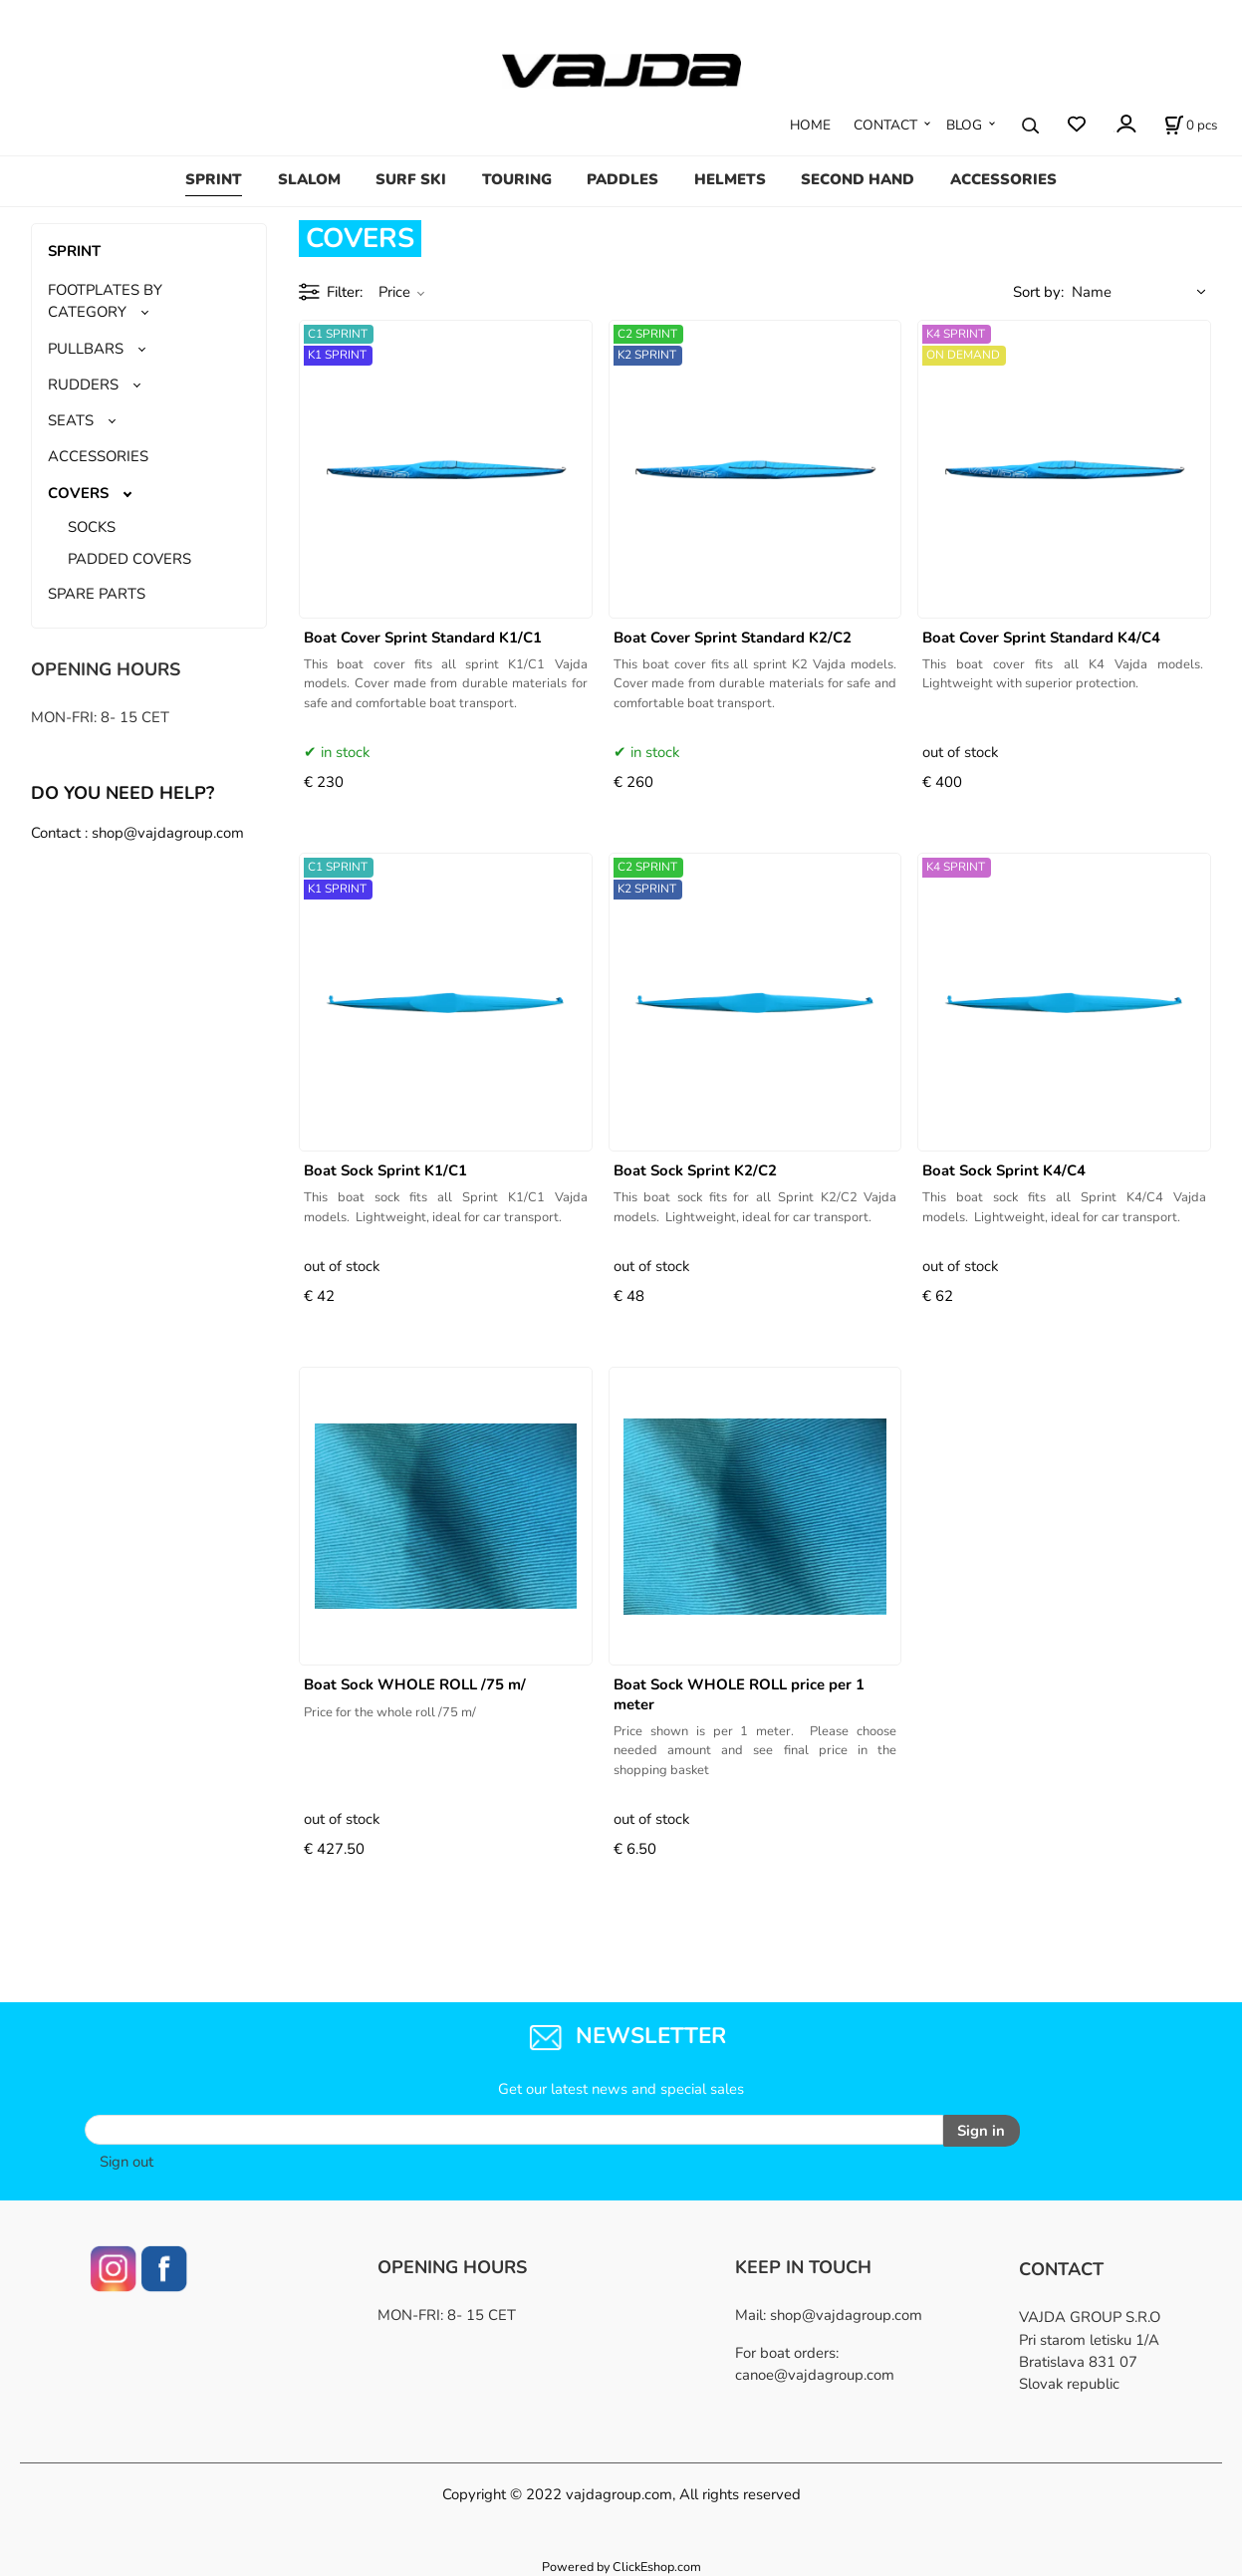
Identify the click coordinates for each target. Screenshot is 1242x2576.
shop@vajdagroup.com (846, 2314)
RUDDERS (83, 384)
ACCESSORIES (1003, 179)
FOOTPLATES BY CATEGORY (105, 301)
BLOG (964, 125)
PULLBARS (86, 349)
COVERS (78, 493)
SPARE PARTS (96, 594)
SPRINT (213, 179)
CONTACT (885, 125)
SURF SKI (410, 179)
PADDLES (622, 179)
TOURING (517, 179)
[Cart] (1190, 125)
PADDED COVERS (129, 559)
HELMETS (730, 179)
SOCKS (92, 527)
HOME (810, 125)
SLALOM (309, 179)
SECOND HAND (857, 179)
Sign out (126, 2161)
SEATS (71, 420)
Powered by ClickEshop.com (621, 2564)
